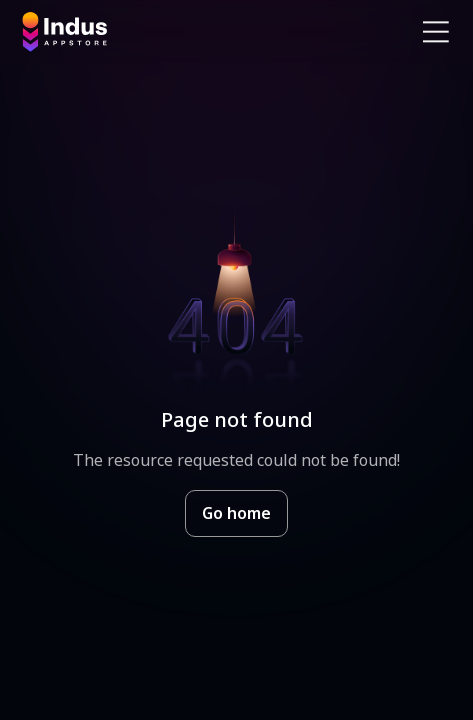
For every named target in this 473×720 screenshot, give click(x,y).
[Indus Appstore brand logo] (122, 32)
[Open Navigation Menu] (436, 32)
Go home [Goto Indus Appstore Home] (236, 513)
